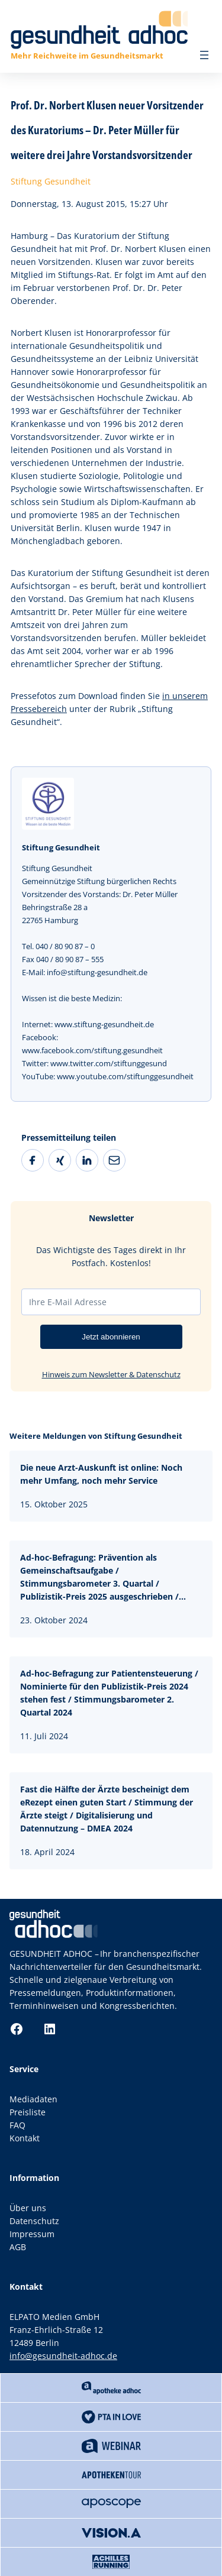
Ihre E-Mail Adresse (68, 1302)
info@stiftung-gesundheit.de (97, 972)
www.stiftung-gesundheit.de (104, 1024)
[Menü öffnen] (204, 55)
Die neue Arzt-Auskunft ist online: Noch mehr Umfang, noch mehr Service (101, 1474)
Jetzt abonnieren (111, 1336)
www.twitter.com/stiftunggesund (108, 1063)
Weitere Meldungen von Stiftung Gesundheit (95, 1436)
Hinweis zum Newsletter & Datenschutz (111, 1374)
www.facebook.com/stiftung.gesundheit (92, 1050)
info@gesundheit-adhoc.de (63, 2355)
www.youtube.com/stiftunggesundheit (125, 1076)
